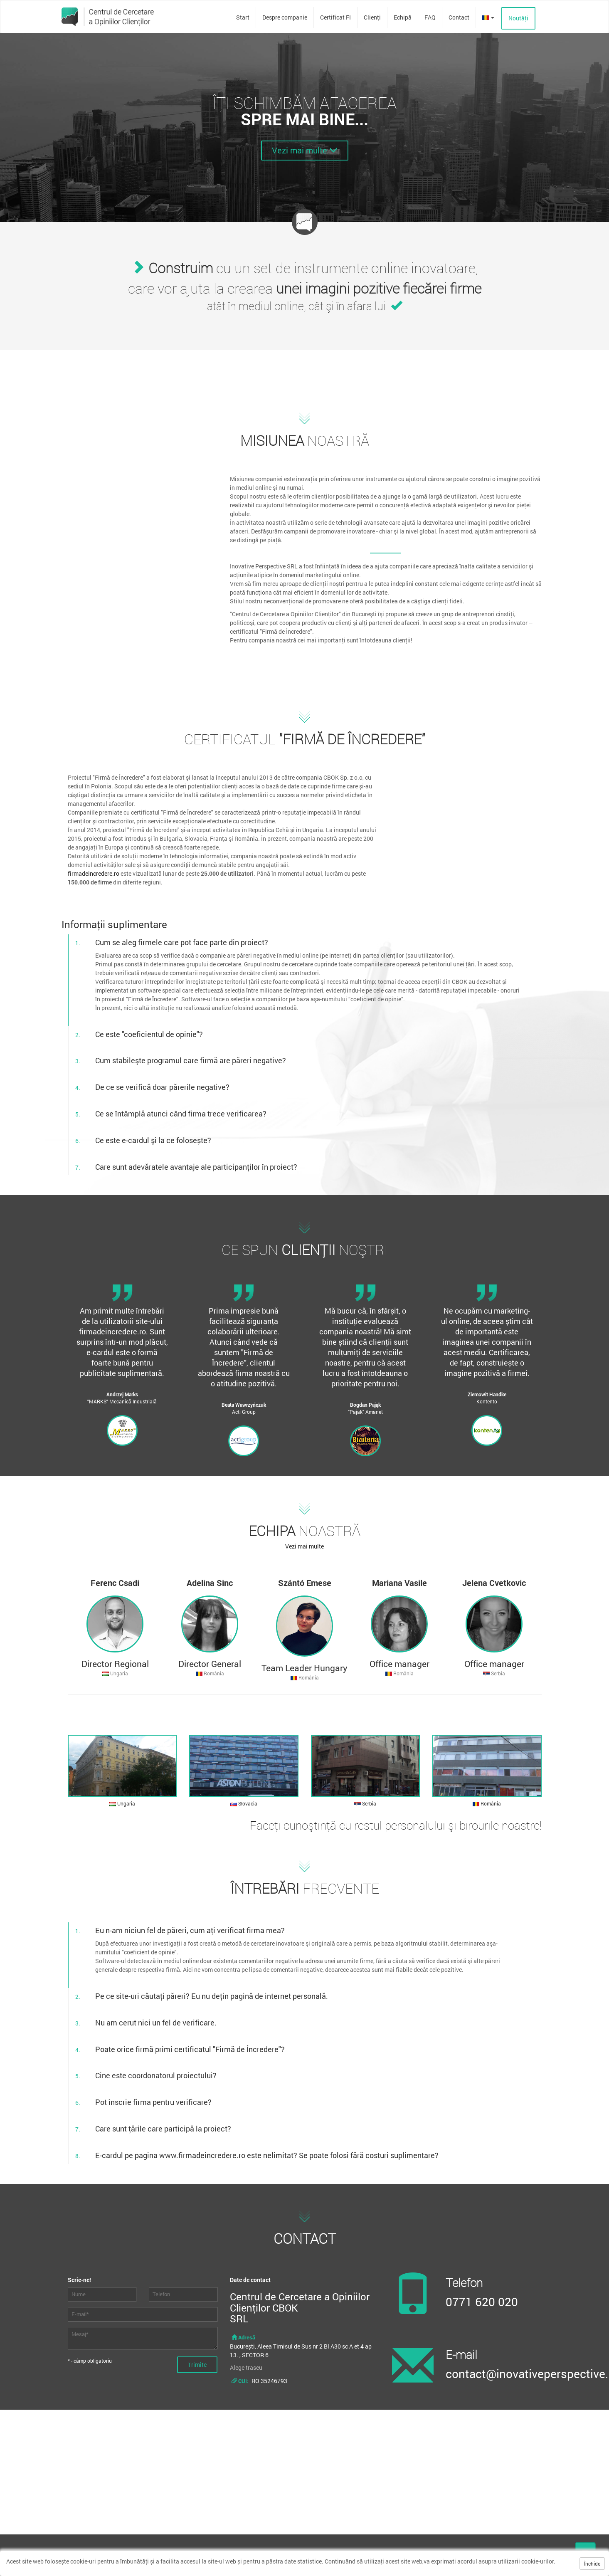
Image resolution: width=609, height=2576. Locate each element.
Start (242, 17)
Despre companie (284, 17)
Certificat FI (335, 17)
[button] (488, 17)
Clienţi (372, 17)
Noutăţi (518, 18)
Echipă (403, 17)
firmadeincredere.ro (93, 873)
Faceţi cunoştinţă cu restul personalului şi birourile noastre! (396, 1825)
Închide (592, 2563)
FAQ (430, 17)
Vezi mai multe (305, 150)
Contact (459, 17)
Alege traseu (246, 2367)
